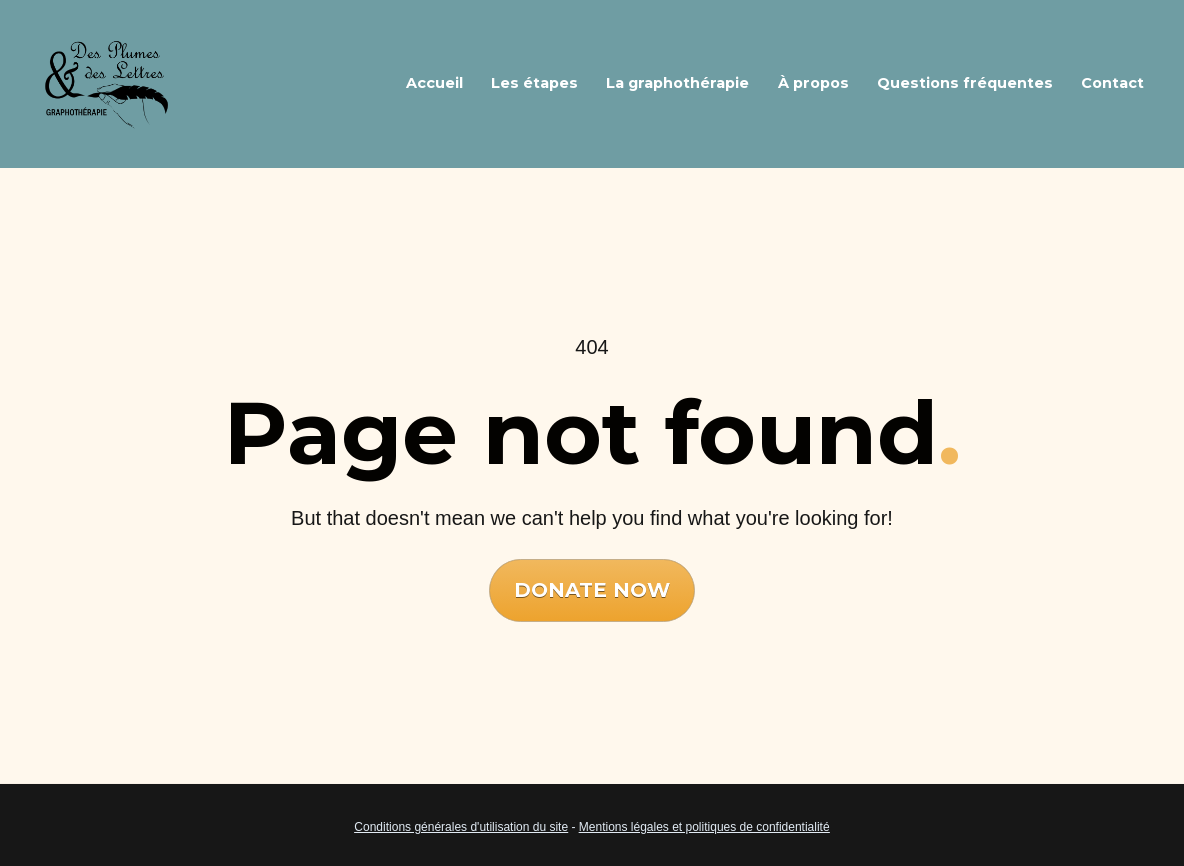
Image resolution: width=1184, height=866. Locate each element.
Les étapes (534, 83)
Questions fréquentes (965, 83)
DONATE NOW (592, 580)
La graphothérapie (677, 83)
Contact (1112, 83)
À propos (813, 83)
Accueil (434, 83)
